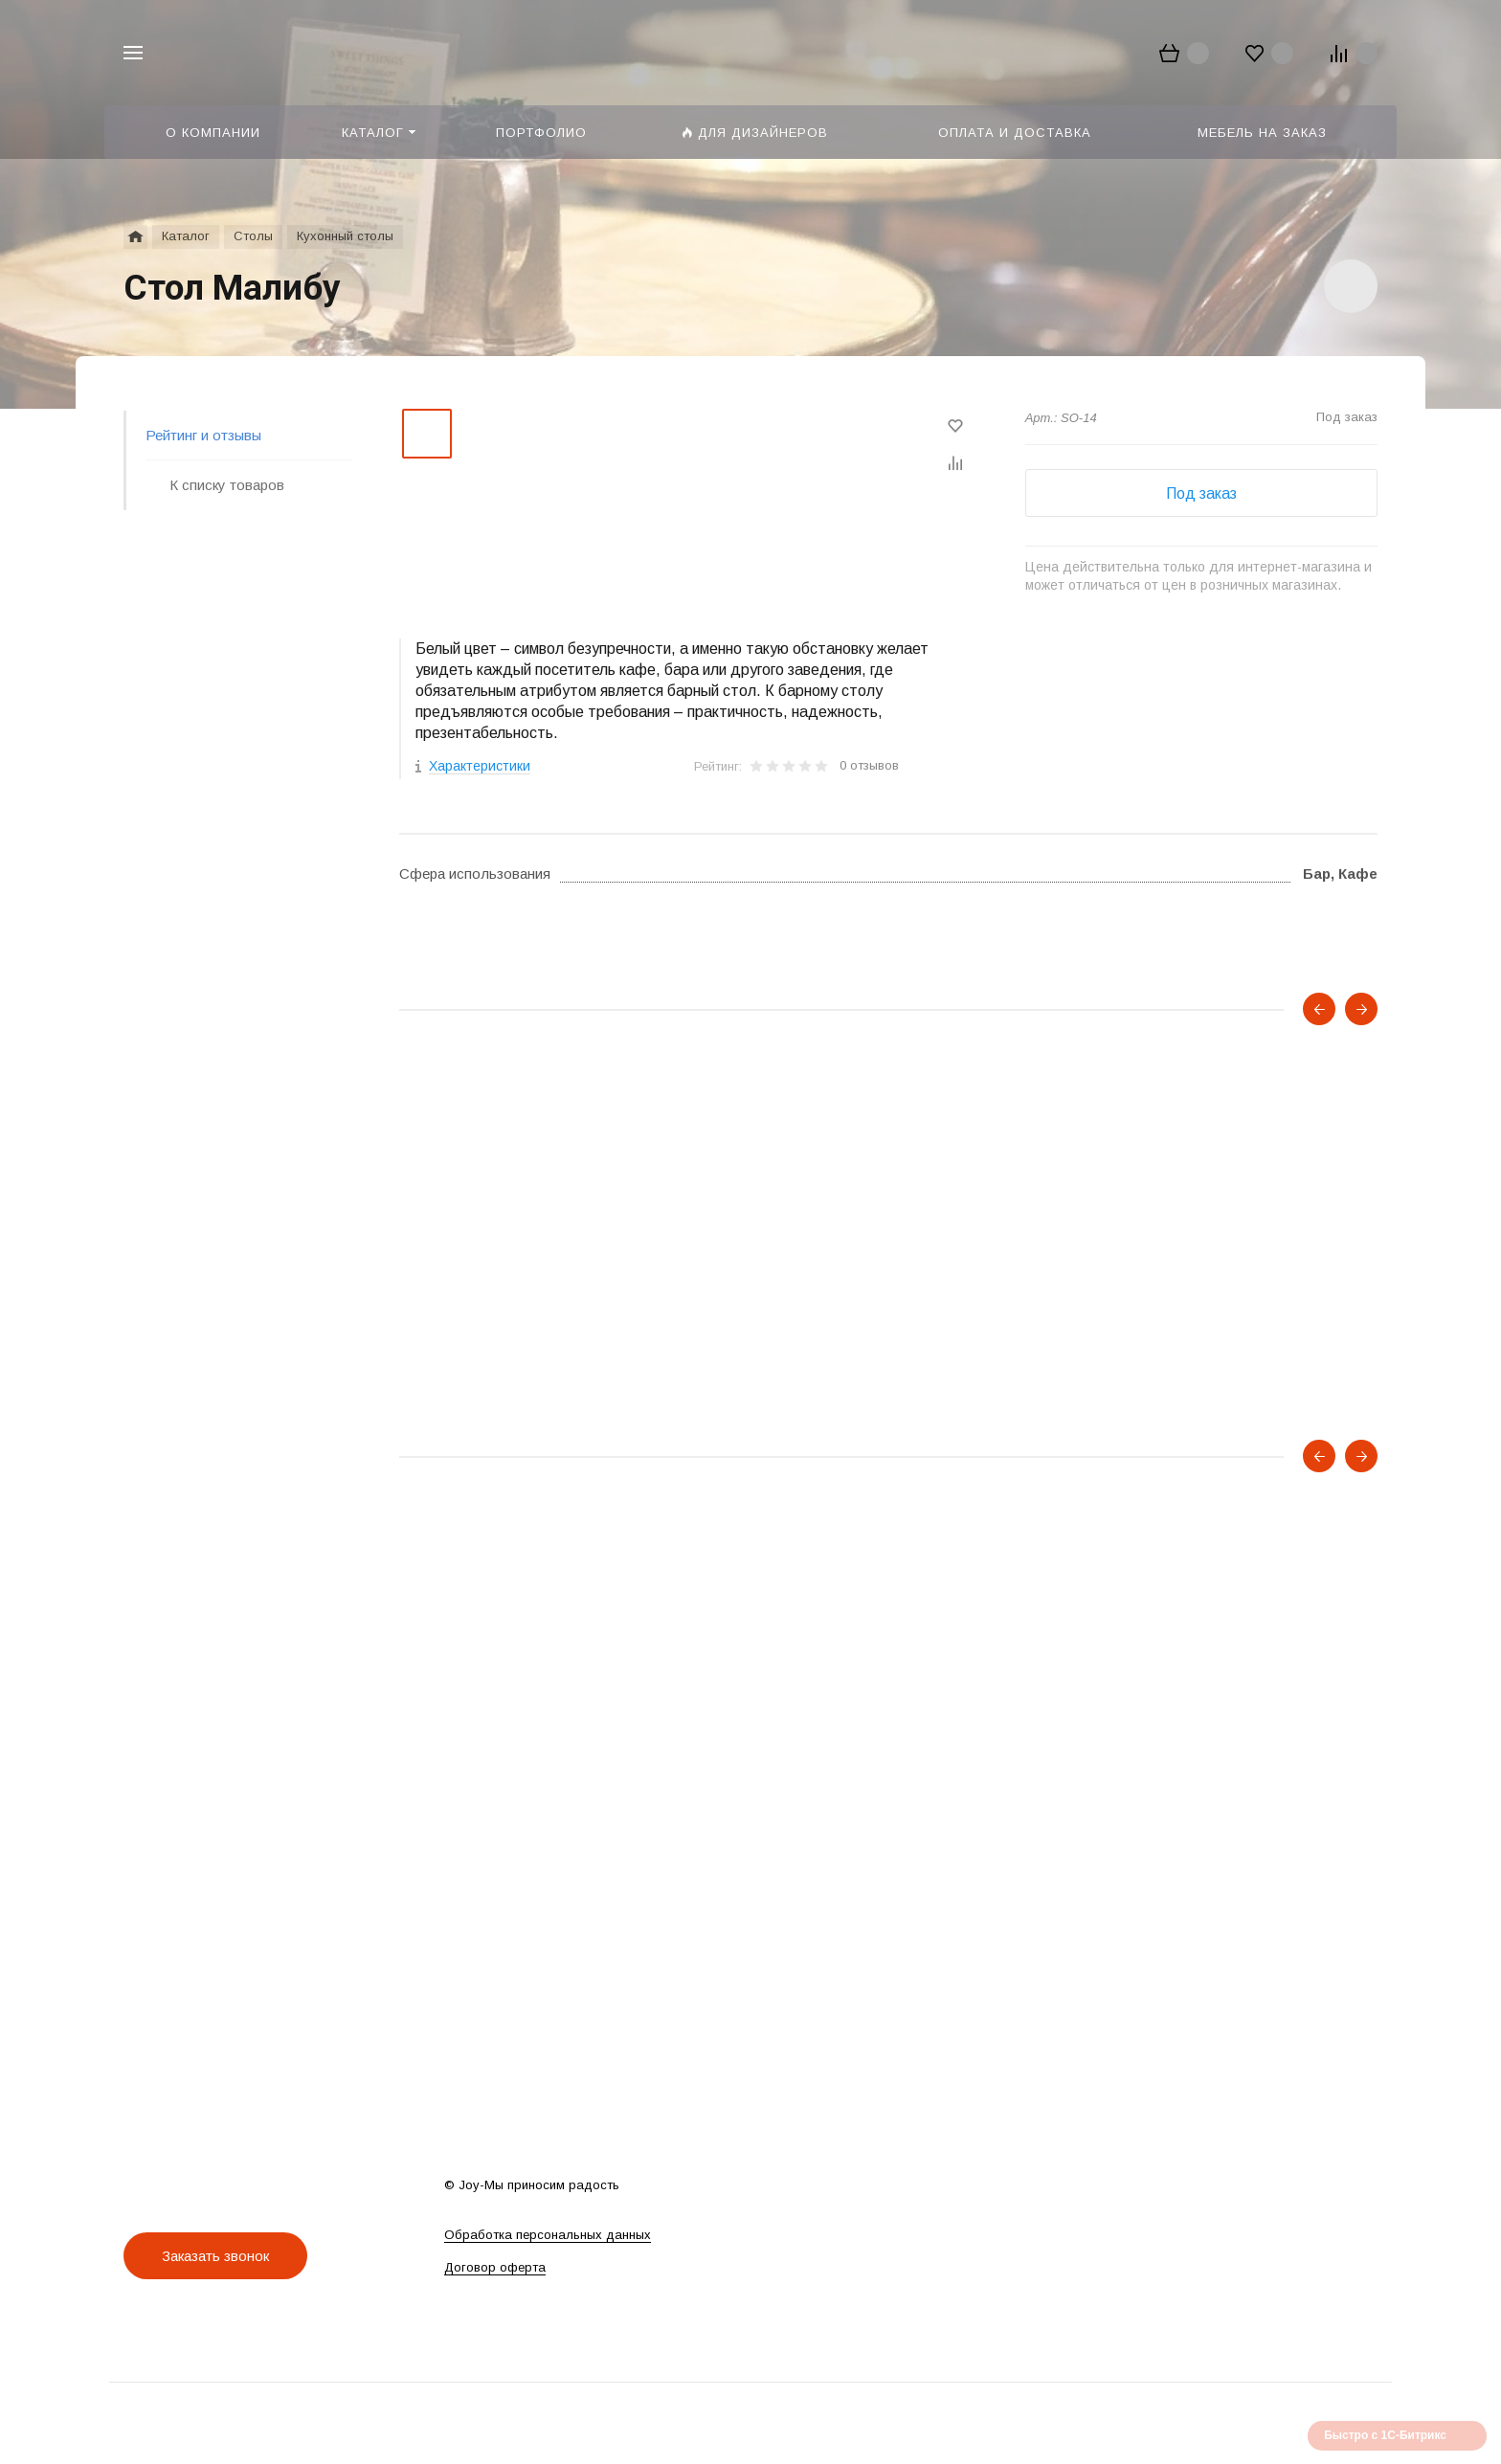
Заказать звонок (215, 2256)
